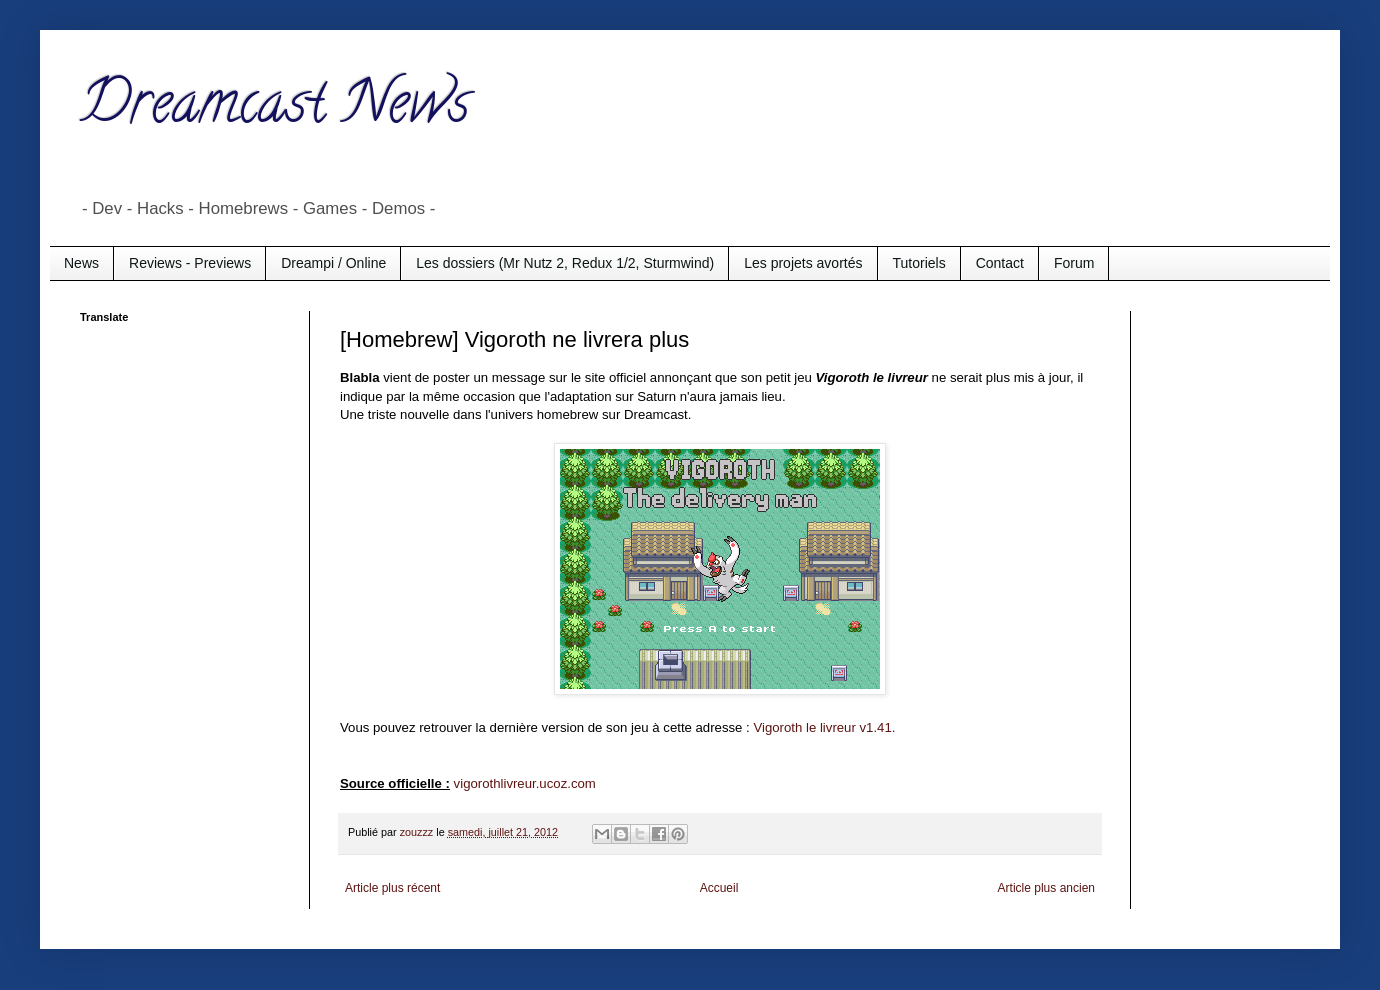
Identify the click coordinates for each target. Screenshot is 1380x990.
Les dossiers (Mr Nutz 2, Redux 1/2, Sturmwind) (565, 263)
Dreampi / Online (333, 263)
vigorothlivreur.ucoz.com (525, 783)
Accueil (719, 888)
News (81, 263)
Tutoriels (919, 263)
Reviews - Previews (190, 263)
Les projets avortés (803, 263)
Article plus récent (392, 888)
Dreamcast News (275, 109)
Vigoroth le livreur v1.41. (824, 727)
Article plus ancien (1046, 888)
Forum (1074, 263)
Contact (1000, 263)
